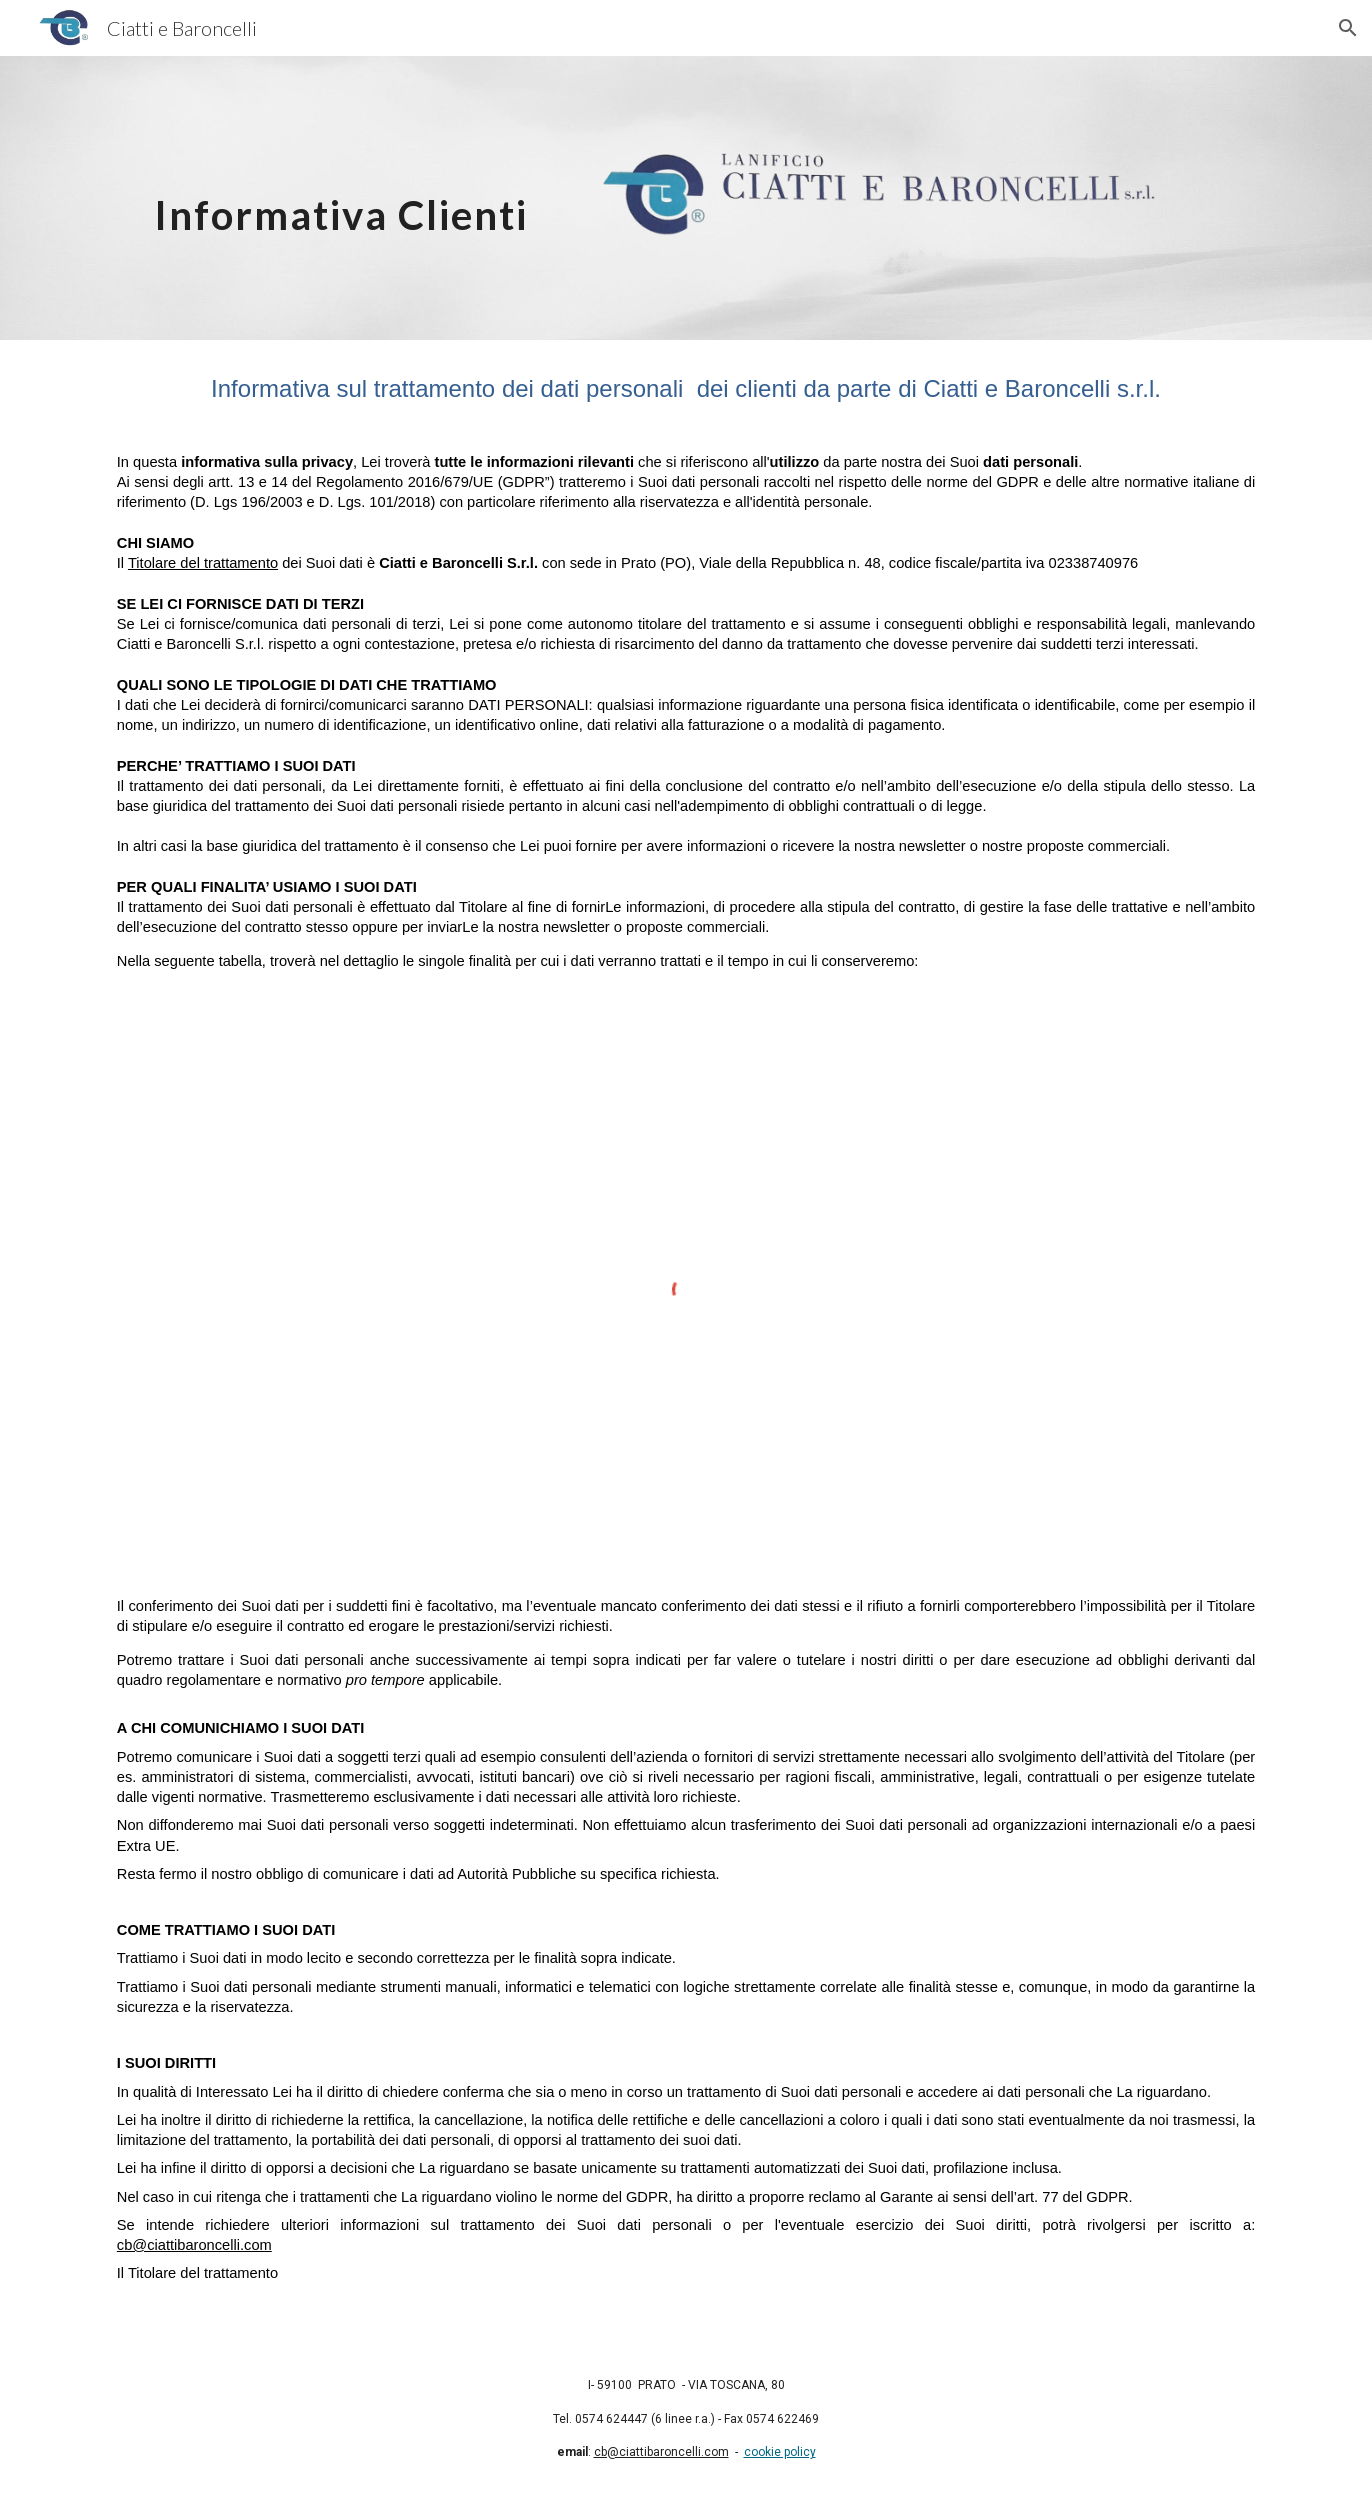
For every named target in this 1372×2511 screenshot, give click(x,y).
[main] (341, 197)
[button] (1348, 28)
